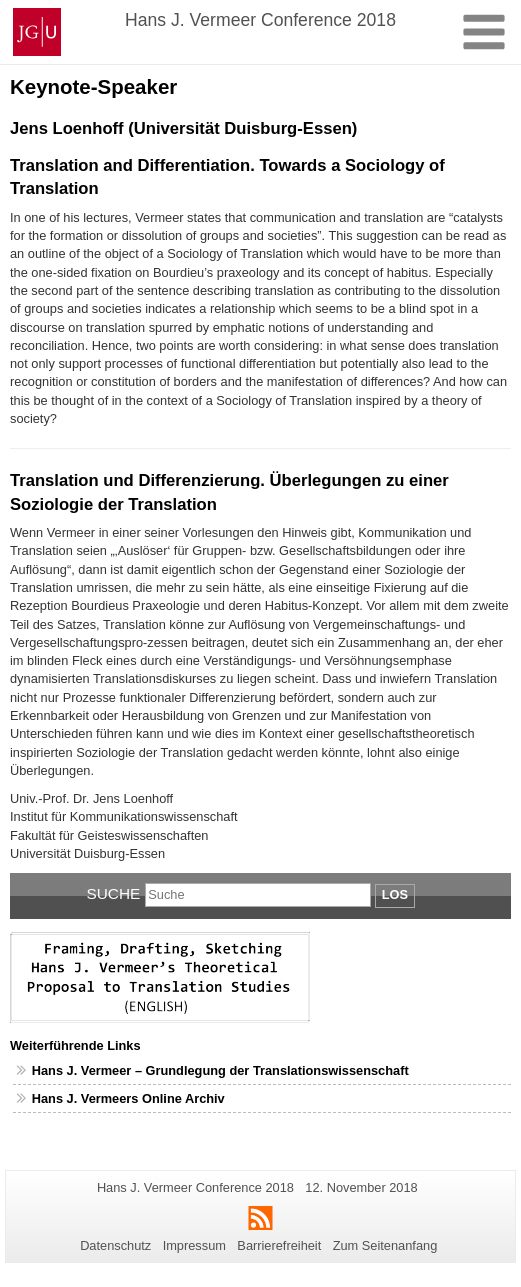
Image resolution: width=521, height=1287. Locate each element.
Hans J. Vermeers (87, 1098)
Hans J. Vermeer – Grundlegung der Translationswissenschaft (220, 1070)
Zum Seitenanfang (385, 1245)
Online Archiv (183, 1098)
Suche (114, 893)
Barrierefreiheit (279, 1245)
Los (395, 894)
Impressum (194, 1245)
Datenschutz (115, 1245)
